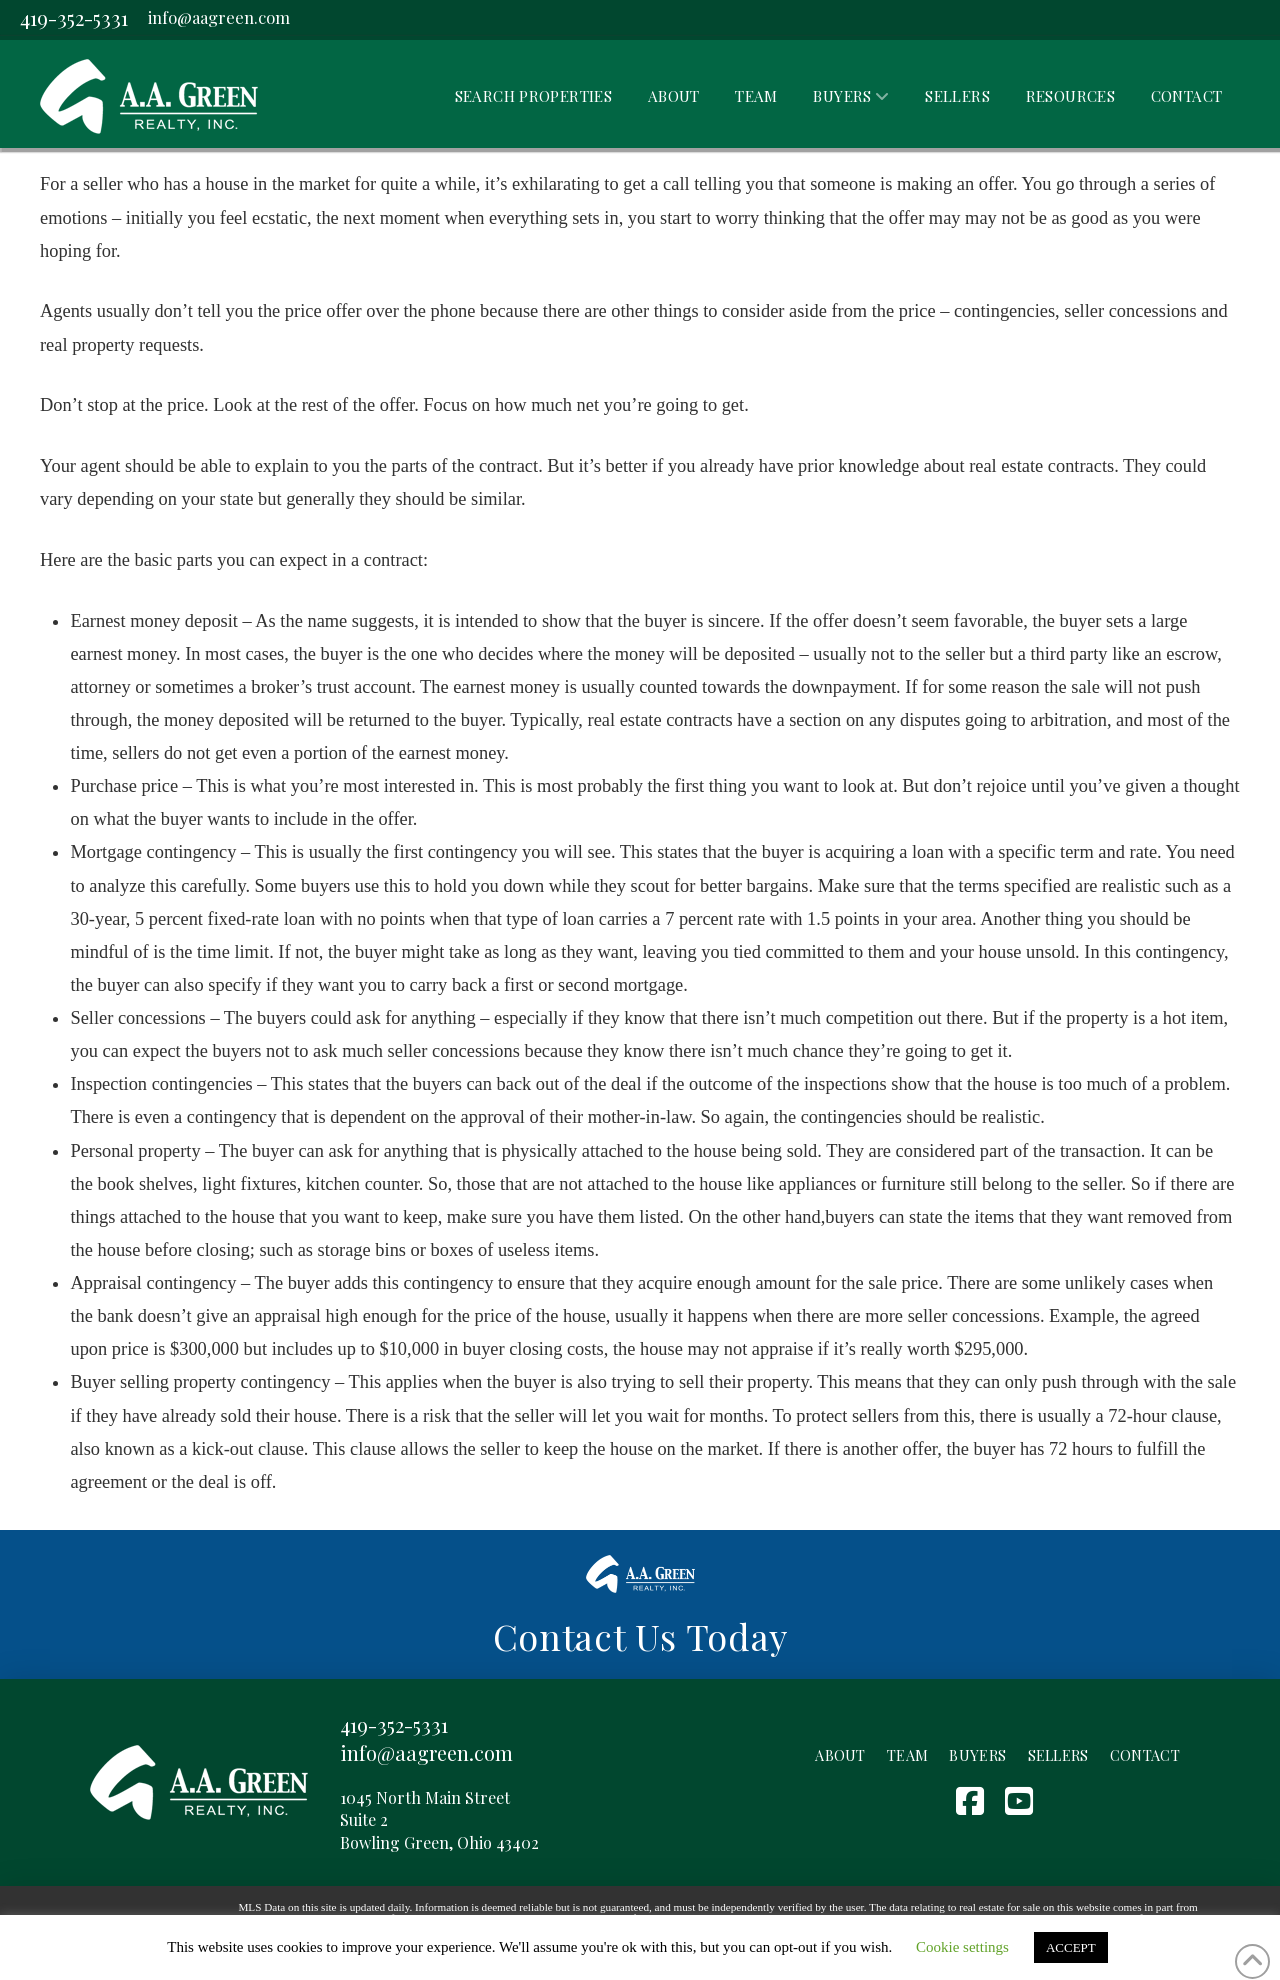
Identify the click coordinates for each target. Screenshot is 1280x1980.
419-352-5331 (74, 17)
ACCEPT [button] (1071, 1947)
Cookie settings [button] (962, 1947)
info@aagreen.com (219, 17)
